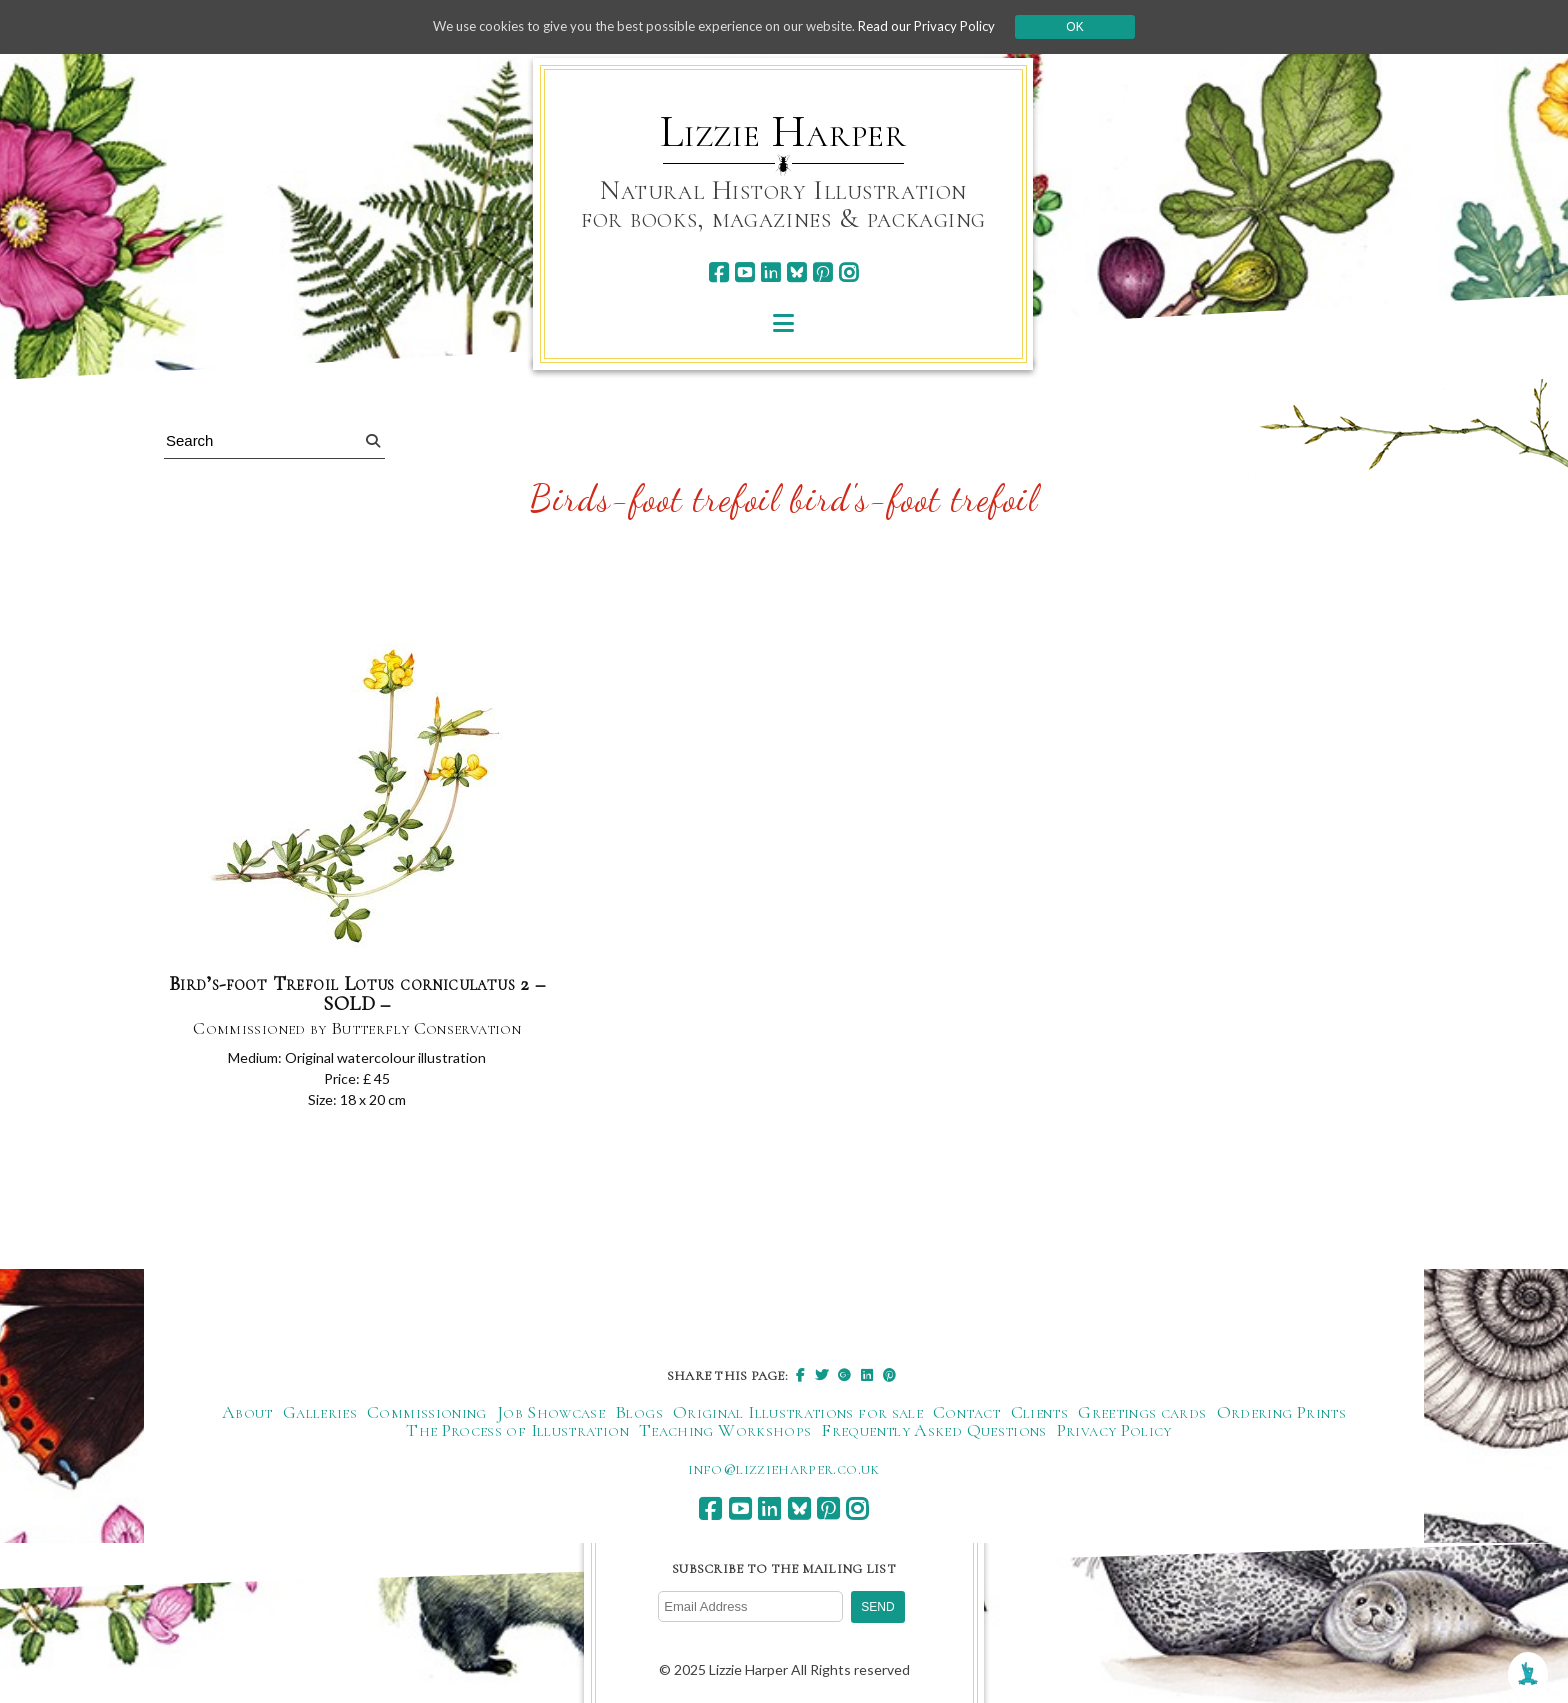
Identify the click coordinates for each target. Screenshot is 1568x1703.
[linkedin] (770, 272)
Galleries (320, 1414)
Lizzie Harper (783, 132)
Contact (967, 1414)
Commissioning (427, 1414)
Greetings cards (1142, 1414)
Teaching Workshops (725, 1432)
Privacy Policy (1114, 1432)
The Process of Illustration (517, 1432)
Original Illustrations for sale (798, 1414)
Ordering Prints (1281, 1414)
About (247, 1414)
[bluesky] (796, 272)
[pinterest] (822, 272)
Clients (1040, 1414)
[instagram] (848, 272)
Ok (1095, 27)
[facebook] (718, 272)
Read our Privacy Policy (944, 26)
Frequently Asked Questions (933, 1432)
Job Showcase (551, 1414)
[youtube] (744, 272)
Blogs (639, 1414)
